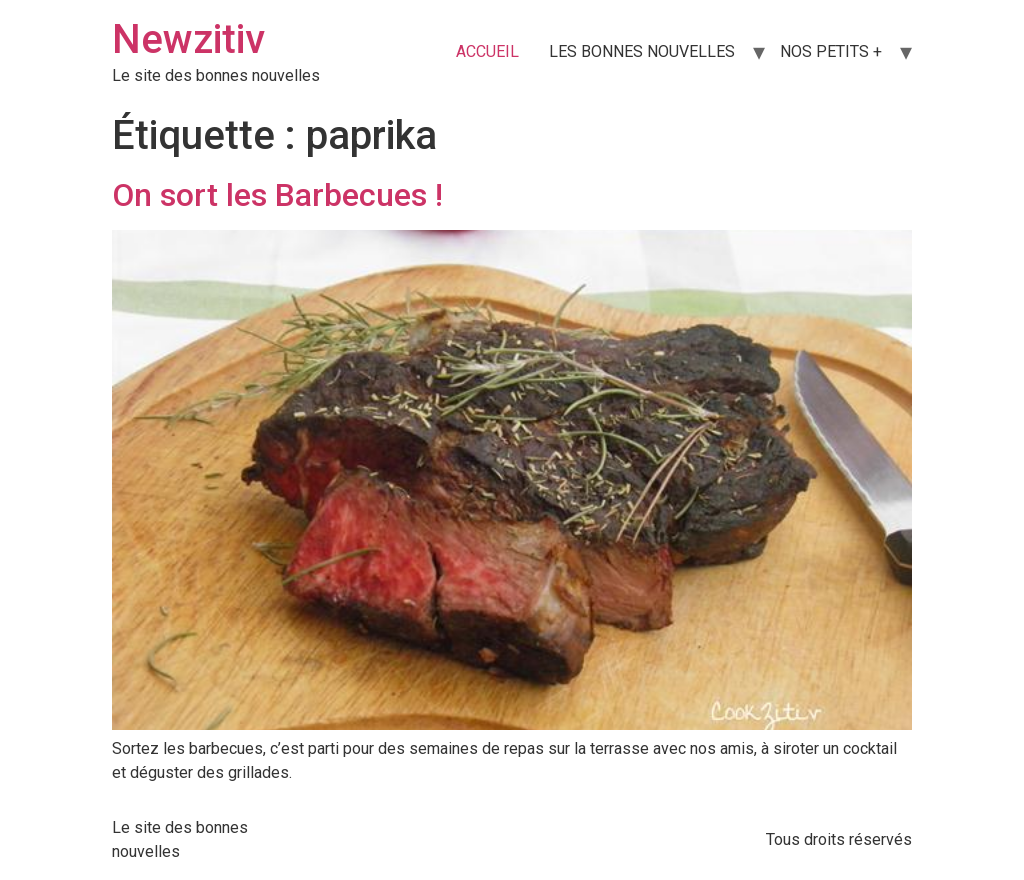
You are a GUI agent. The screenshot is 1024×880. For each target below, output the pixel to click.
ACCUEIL (487, 51)
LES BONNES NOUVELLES (642, 51)
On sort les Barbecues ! (277, 195)
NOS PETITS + (831, 51)
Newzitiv (188, 39)
